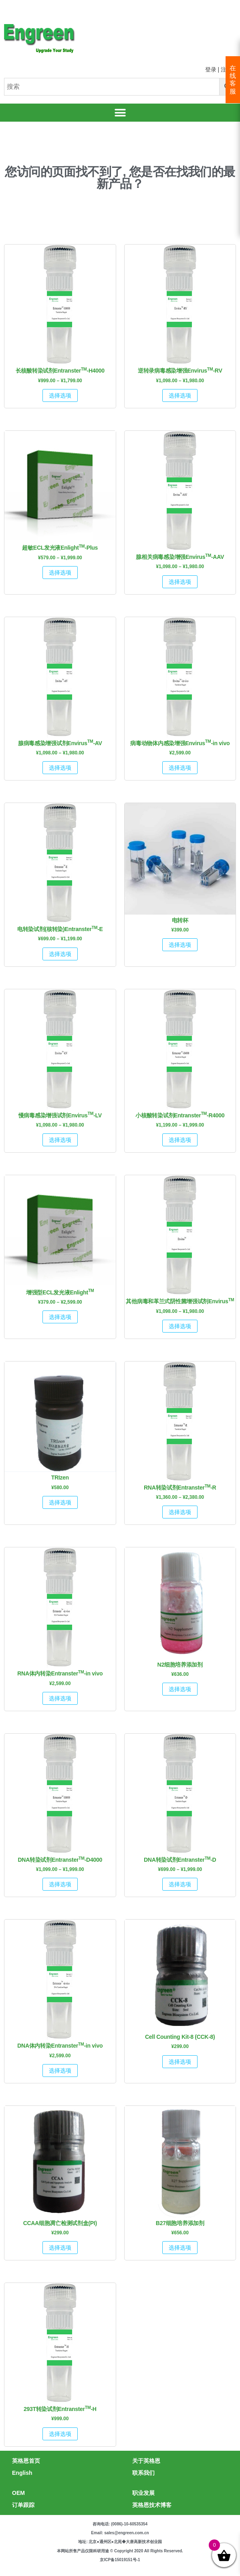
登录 (210, 69)
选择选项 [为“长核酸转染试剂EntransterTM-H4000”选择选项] (60, 395)
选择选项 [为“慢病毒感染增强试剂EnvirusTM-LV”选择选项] (60, 1140)
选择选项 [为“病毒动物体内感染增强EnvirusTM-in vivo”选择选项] (180, 767)
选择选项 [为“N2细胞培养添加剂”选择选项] (180, 1689)
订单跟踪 (23, 2505)
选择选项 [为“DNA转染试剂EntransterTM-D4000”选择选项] (60, 1884)
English (22, 2473)
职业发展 (143, 2493)
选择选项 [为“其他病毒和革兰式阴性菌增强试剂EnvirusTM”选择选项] (180, 1326)
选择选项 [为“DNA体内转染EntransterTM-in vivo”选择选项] (60, 2070)
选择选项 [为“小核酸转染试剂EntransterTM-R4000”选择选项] (180, 1140)
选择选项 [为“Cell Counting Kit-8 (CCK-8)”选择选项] (180, 2061)
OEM (18, 2493)
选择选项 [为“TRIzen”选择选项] (60, 1502)
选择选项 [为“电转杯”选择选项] (180, 945)
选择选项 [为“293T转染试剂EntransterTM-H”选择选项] (60, 2434)
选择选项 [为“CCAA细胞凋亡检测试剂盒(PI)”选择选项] (60, 2247)
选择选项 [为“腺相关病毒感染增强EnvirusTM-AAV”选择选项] (180, 582)
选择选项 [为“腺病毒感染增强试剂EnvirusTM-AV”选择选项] (60, 767)
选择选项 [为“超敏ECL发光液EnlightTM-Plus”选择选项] (60, 572)
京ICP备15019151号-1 (120, 2560)
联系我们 (143, 2473)
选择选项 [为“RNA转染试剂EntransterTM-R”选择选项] (180, 1512)
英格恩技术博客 (151, 2505)
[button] (120, 113)
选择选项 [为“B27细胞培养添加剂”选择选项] (180, 2247)
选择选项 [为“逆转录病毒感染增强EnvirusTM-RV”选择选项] (180, 395)
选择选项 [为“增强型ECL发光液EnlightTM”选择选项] (60, 1317)
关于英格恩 (146, 2461)
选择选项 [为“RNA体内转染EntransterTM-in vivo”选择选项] (60, 1698)
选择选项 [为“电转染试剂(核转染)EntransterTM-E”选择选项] (60, 954)
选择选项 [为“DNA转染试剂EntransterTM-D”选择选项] (180, 1884)
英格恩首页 (26, 2461)
